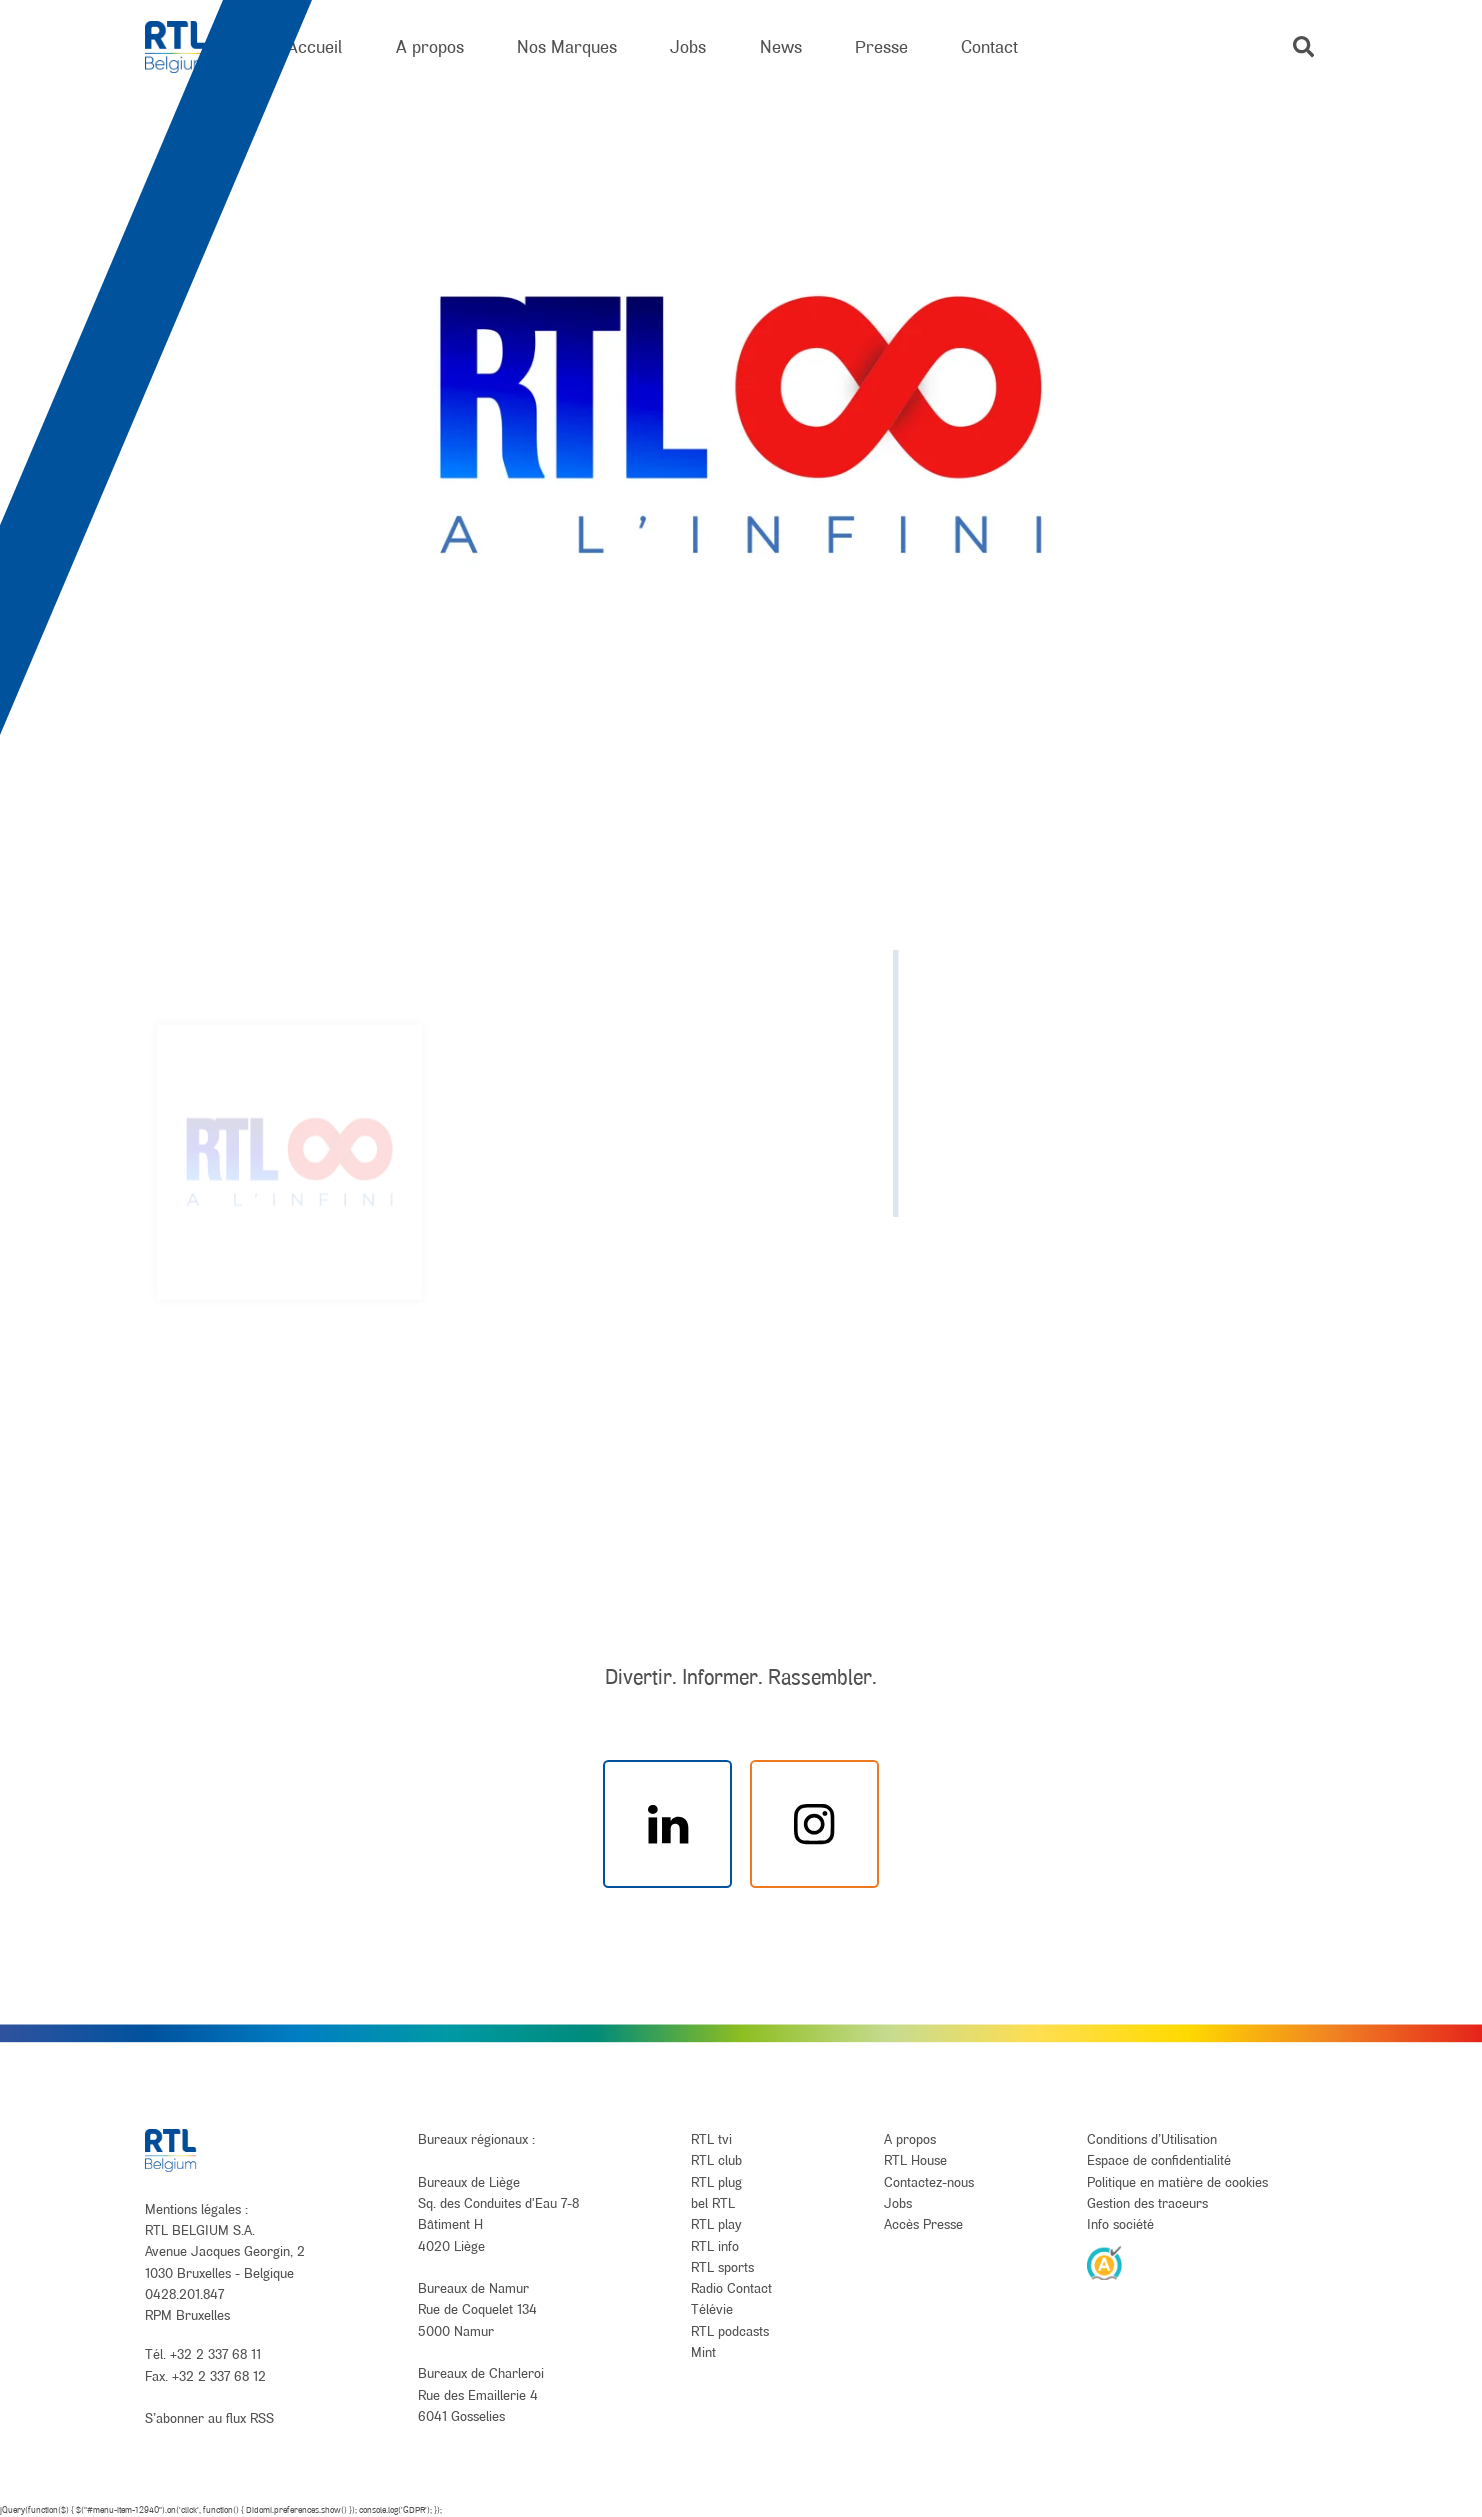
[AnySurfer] (1105, 2262)
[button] (1303, 46)
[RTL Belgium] (189, 47)
